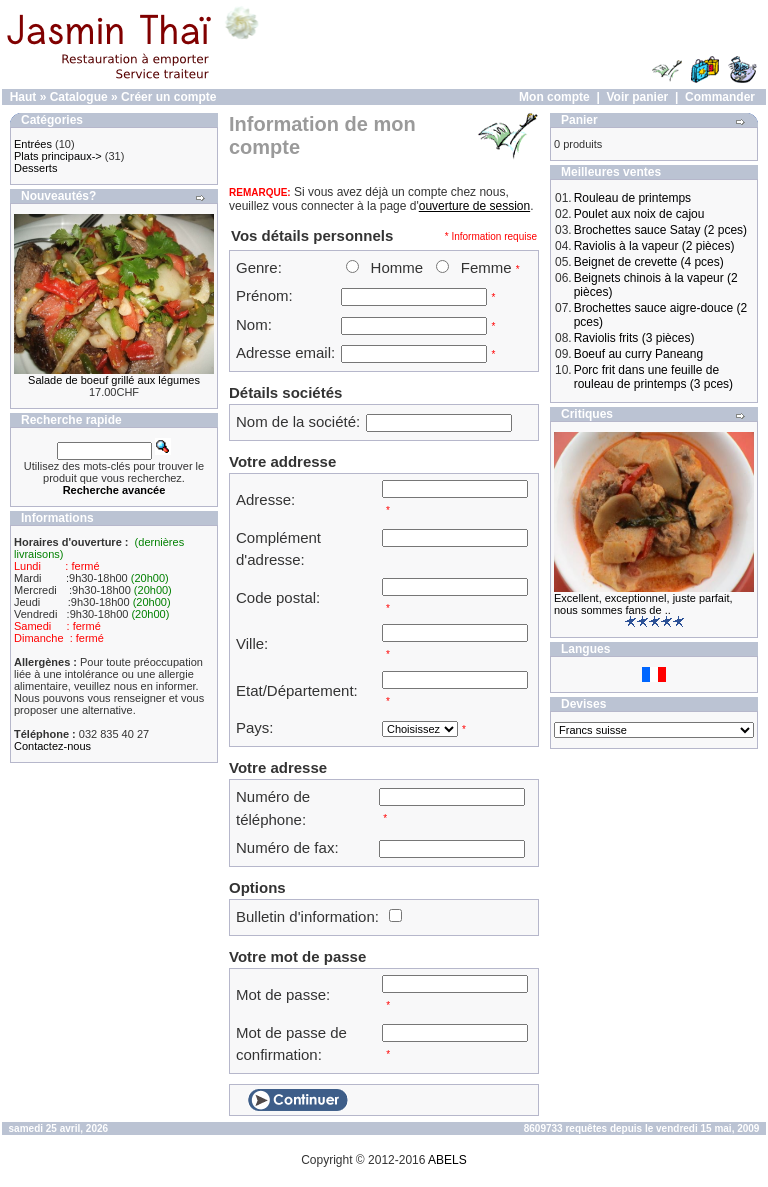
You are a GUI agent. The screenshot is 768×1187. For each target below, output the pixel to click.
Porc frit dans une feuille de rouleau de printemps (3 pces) (653, 377)
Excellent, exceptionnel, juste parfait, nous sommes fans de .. (643, 604)
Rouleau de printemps (632, 198)
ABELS (447, 1160)
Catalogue (79, 97)
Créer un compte (168, 97)
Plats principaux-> (58, 156)
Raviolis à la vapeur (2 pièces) (654, 246)
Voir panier (637, 97)
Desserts (35, 168)
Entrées (33, 144)
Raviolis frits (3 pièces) (634, 338)
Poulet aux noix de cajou (639, 214)
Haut (23, 97)
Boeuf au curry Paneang (638, 354)
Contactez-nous (52, 746)
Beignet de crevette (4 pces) (649, 262)
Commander (720, 97)
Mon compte (554, 97)
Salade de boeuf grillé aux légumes (114, 380)
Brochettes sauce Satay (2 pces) (660, 230)
